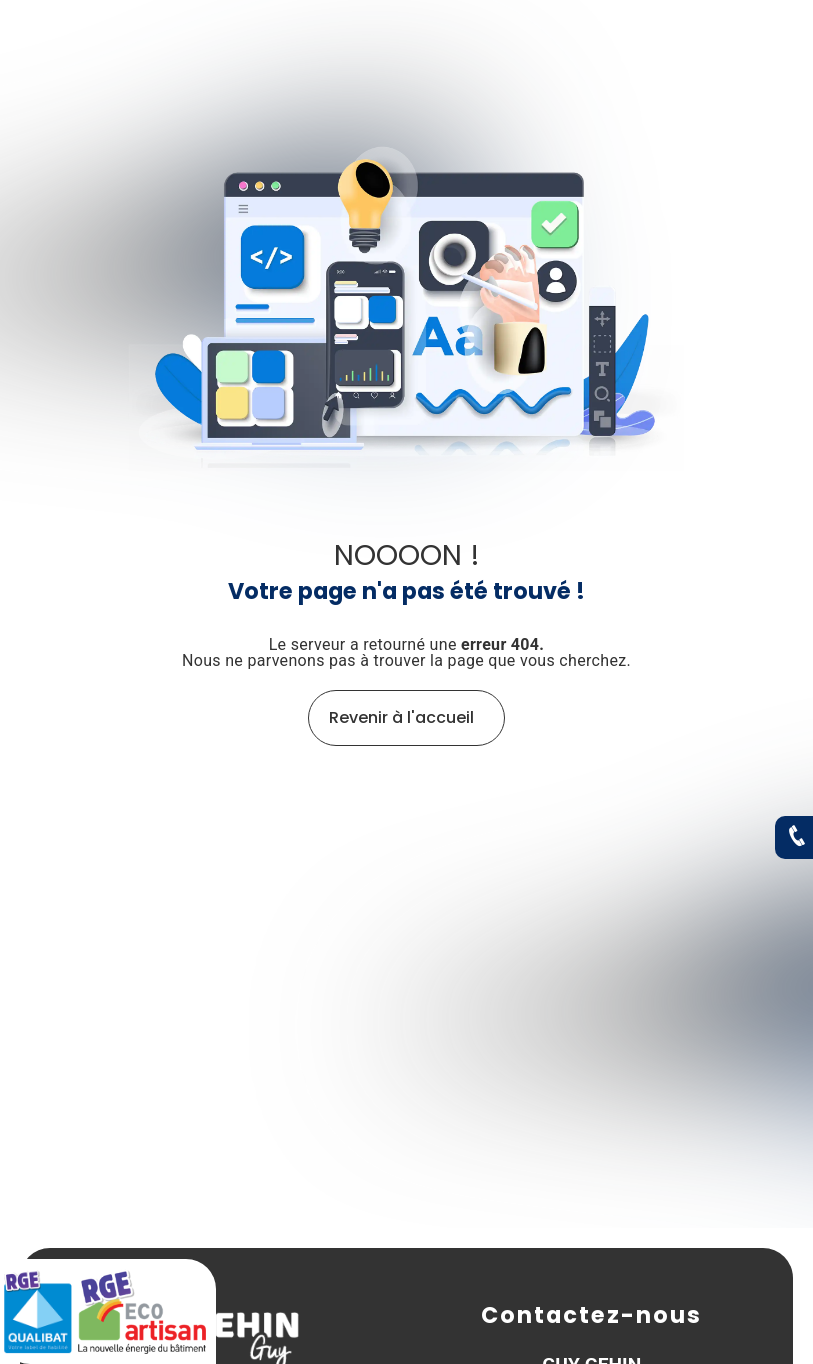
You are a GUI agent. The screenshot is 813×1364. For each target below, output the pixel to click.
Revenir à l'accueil (401, 717)
